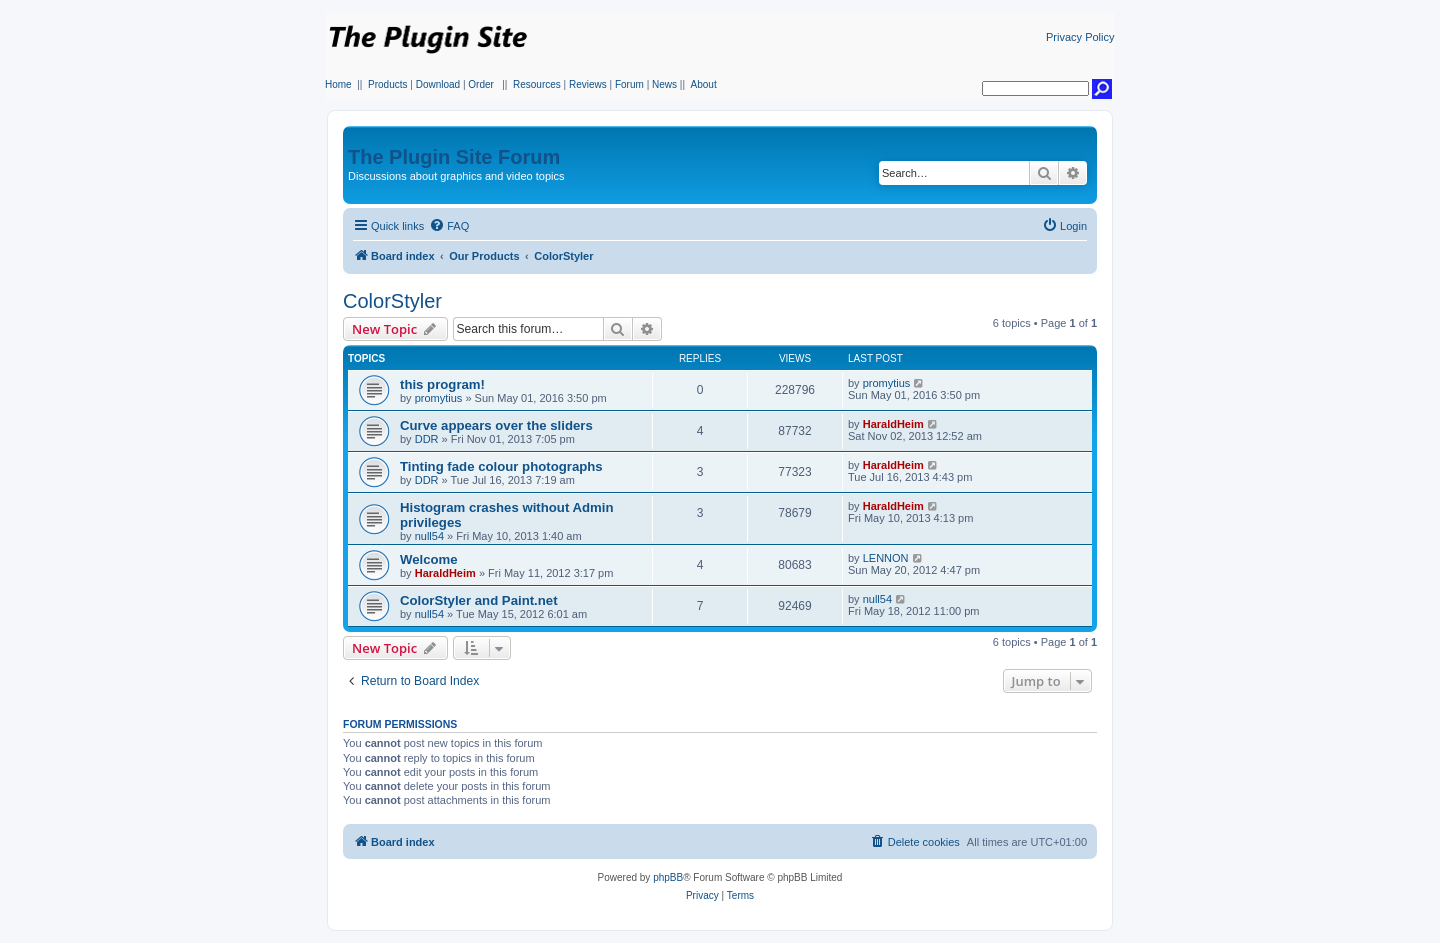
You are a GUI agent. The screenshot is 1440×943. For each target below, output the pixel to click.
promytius (439, 398)
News (664, 84)
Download (438, 84)
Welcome (429, 559)
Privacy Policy (1080, 37)
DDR (427, 439)
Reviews (588, 84)
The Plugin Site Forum (454, 157)
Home (338, 84)
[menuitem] (449, 226)
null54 (429, 536)
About (704, 84)
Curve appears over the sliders (496, 425)
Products (387, 84)
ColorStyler (392, 301)
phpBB (668, 877)
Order (481, 84)
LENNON (886, 558)
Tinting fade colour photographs (501, 466)
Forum (629, 84)
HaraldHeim (893, 424)
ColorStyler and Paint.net (479, 600)
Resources (537, 84)
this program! (442, 384)
